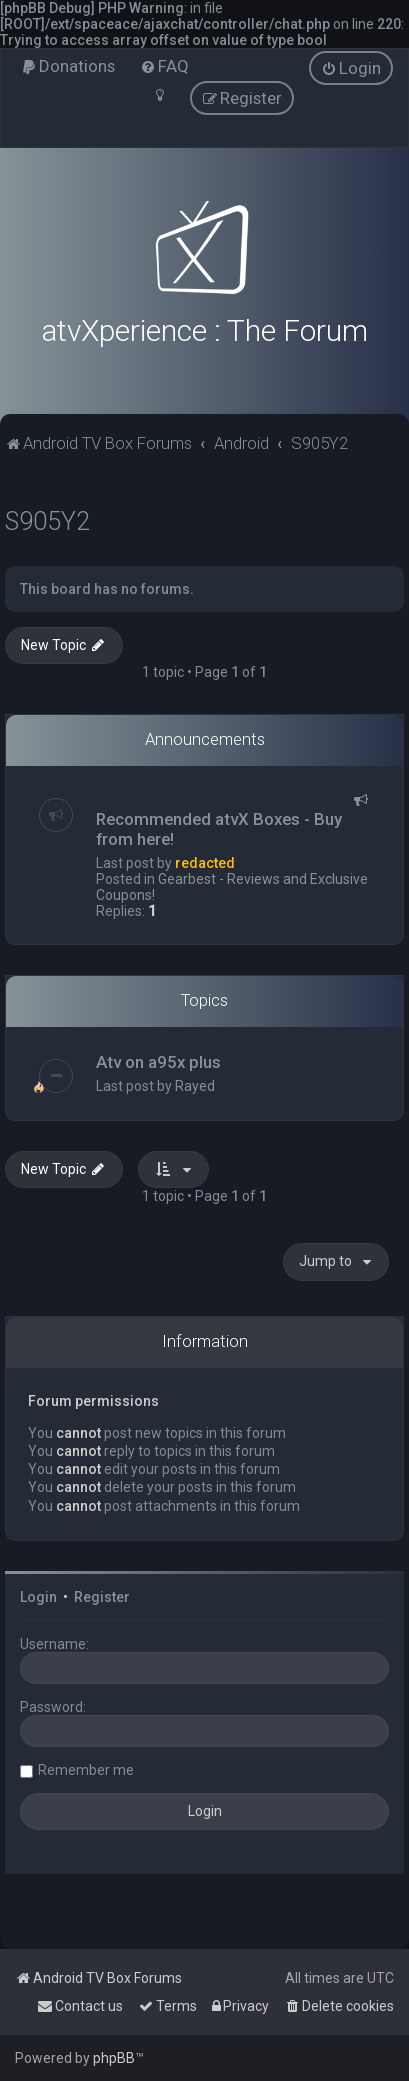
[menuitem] (68, 66)
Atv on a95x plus (158, 1062)
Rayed (195, 1086)
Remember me (86, 1770)
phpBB (114, 2058)
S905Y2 (47, 521)
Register (102, 1597)
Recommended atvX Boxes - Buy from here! (219, 829)
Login (38, 1597)
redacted (205, 863)
